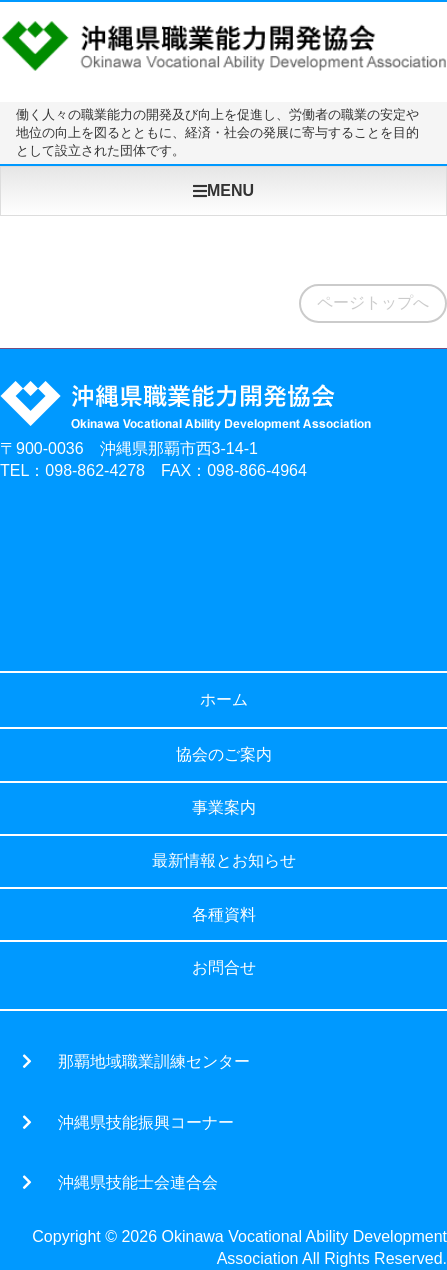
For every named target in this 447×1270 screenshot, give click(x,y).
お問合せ (224, 967)
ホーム (224, 699)
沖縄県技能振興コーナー (146, 1122)
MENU (223, 190)
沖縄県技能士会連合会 (138, 1182)
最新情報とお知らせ (224, 860)
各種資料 (224, 914)
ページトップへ (373, 302)
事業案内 (224, 807)
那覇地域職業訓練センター (154, 1061)
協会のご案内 (224, 754)
